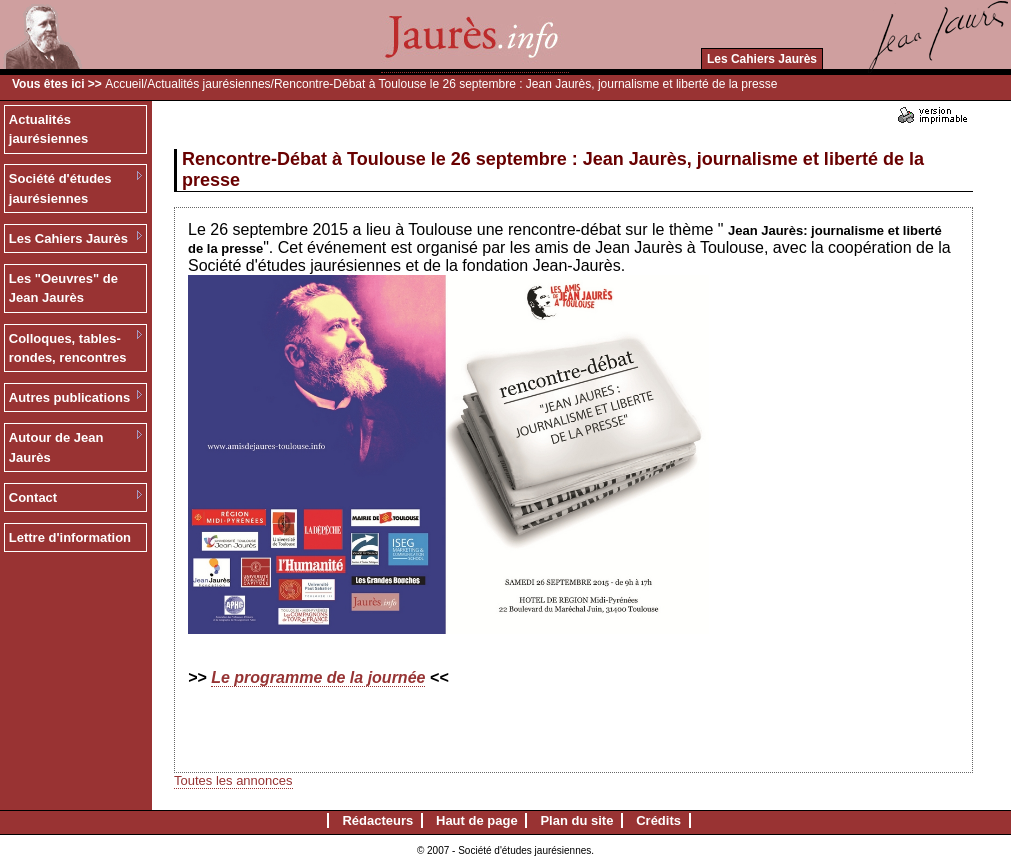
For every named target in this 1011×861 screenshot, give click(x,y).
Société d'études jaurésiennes (60, 188)
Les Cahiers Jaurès (762, 59)
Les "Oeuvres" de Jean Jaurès (63, 288)
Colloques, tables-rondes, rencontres (68, 348)
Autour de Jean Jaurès (56, 447)
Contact (33, 497)
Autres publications (69, 397)
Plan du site (576, 820)
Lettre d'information (70, 537)
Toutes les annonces (233, 780)
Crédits (658, 820)
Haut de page (477, 820)
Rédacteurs (377, 820)
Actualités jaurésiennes (208, 84)
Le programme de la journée (318, 677)
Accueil (124, 84)
